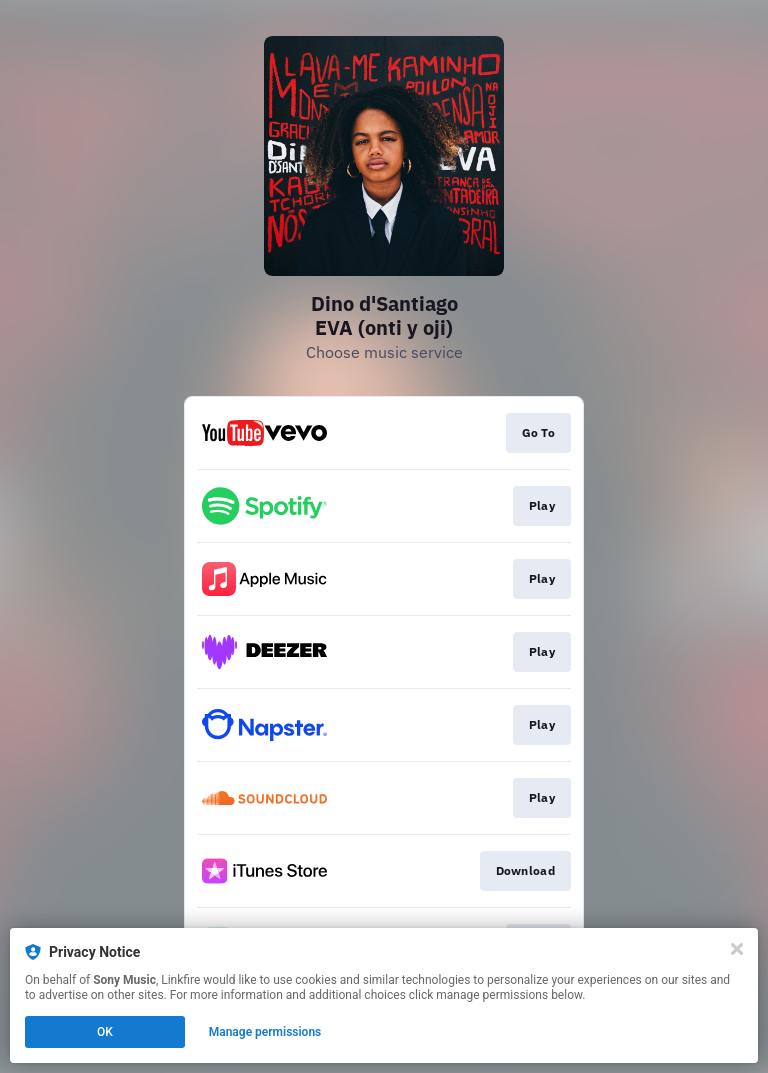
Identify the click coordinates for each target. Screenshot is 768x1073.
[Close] (737, 949)
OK (105, 1032)
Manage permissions (265, 1032)
